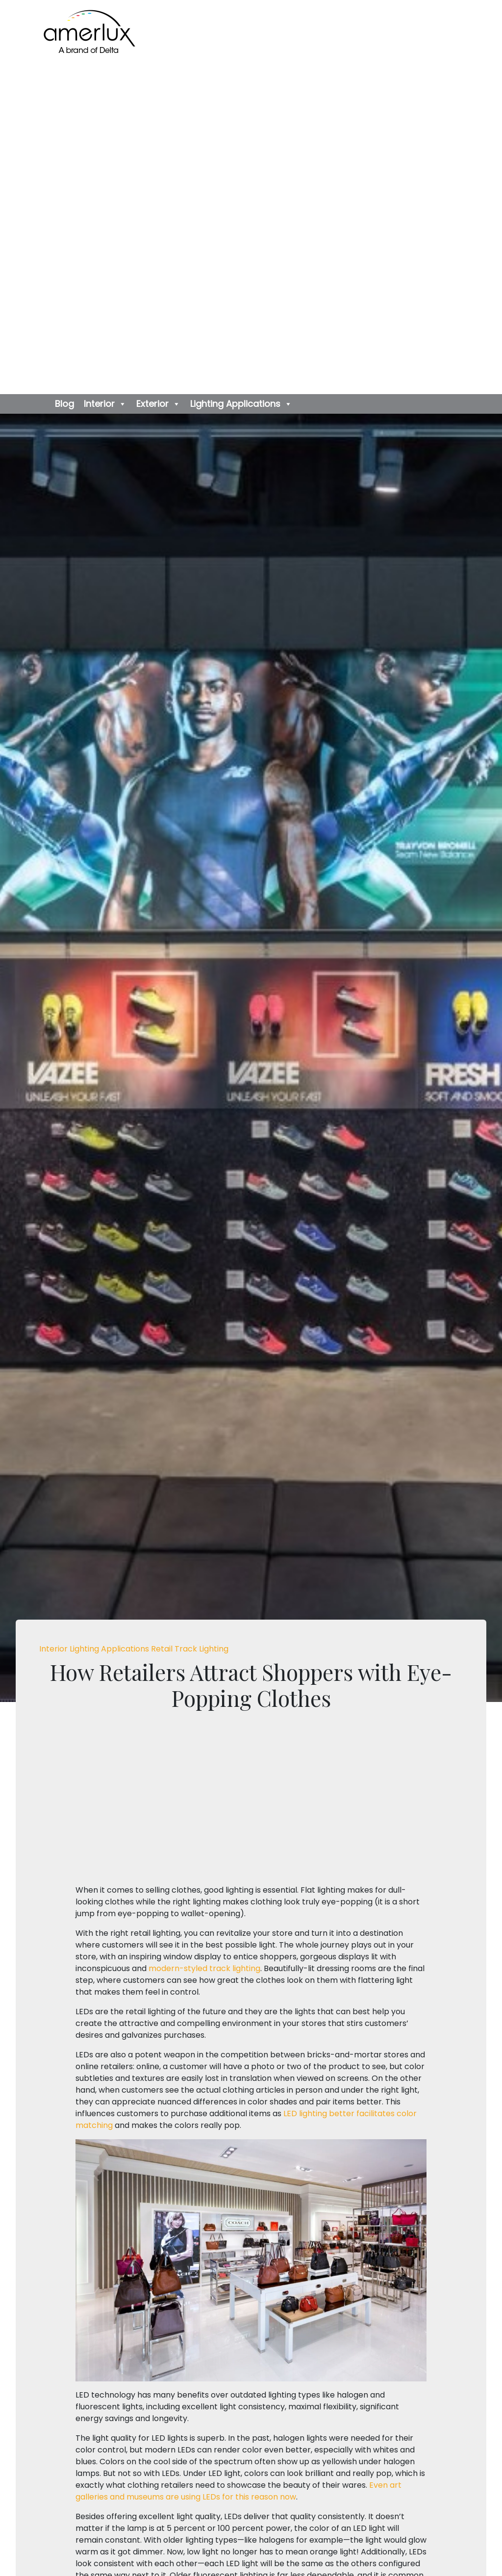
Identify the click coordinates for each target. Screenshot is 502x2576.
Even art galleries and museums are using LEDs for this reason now (238, 2490)
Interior (105, 404)
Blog (64, 404)
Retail (163, 1648)
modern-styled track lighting (204, 1968)
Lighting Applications (241, 404)
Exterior (158, 404)
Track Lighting (201, 1648)
